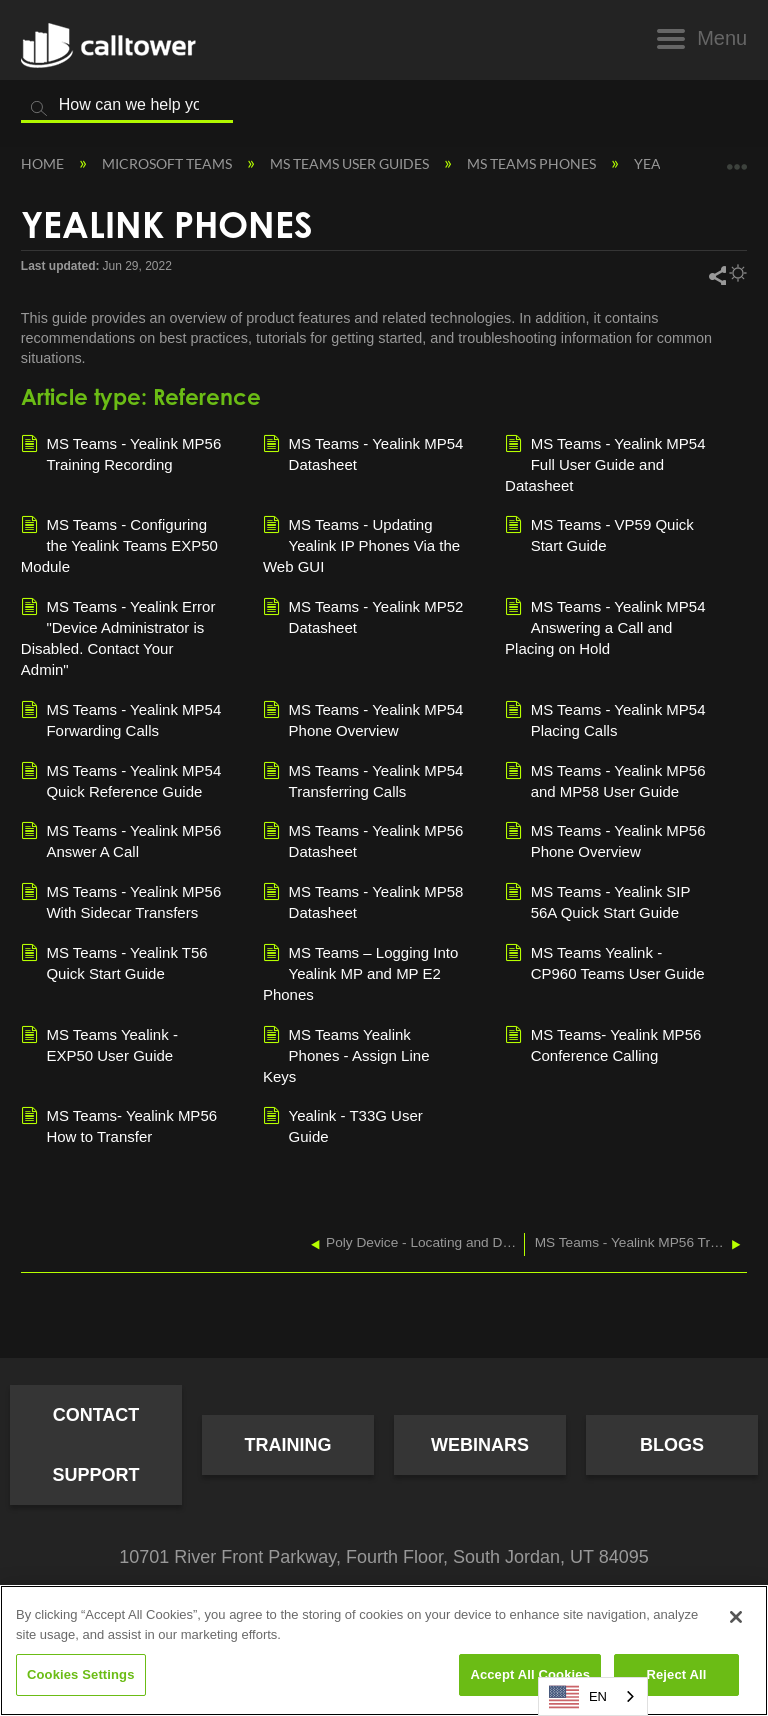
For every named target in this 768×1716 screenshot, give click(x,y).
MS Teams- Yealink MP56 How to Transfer (119, 1125)
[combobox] (593, 1696)
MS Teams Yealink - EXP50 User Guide (99, 1044)
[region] (384, 1650)
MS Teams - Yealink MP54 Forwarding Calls (121, 719)
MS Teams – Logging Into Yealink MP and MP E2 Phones (360, 972)
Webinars (480, 1445)
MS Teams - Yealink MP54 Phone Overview (363, 719)
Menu (722, 38)
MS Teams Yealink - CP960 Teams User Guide (605, 962)
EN (578, 1697)
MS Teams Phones (533, 163)
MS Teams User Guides (351, 163)
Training (288, 1445)
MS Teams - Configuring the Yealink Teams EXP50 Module (119, 544)
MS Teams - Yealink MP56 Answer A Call (121, 840)
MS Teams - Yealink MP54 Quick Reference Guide (121, 780)
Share (716, 275)
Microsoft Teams (168, 163)
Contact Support (95, 1445)
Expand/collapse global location (737, 159)
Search (39, 109)
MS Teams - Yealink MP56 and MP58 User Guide (605, 780)
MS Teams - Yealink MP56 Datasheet (363, 840)
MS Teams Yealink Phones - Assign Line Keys (346, 1054)
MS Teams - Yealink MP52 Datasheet (363, 616)
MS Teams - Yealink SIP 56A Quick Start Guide (597, 901)
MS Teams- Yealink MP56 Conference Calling (603, 1044)
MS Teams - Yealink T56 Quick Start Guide (114, 962)
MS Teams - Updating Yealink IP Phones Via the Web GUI (361, 544)
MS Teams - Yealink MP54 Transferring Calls (363, 780)
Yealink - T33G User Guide (343, 1125)
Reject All (676, 1674)
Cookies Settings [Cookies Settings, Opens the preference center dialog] (81, 1674)
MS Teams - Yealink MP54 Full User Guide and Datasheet (605, 463)
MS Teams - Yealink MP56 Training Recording (121, 453)
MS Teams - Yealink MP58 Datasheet (363, 901)
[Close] (736, 1617)
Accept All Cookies (530, 1674)
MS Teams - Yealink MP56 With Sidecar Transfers (121, 901)
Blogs (672, 1445)
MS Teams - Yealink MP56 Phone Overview (605, 840)
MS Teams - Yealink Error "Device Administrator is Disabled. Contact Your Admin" (118, 637)
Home (44, 163)
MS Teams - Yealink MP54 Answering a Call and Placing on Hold (605, 626)
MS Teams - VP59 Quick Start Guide (599, 534)
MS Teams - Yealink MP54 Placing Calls (605, 719)
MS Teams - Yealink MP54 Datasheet (363, 453)
